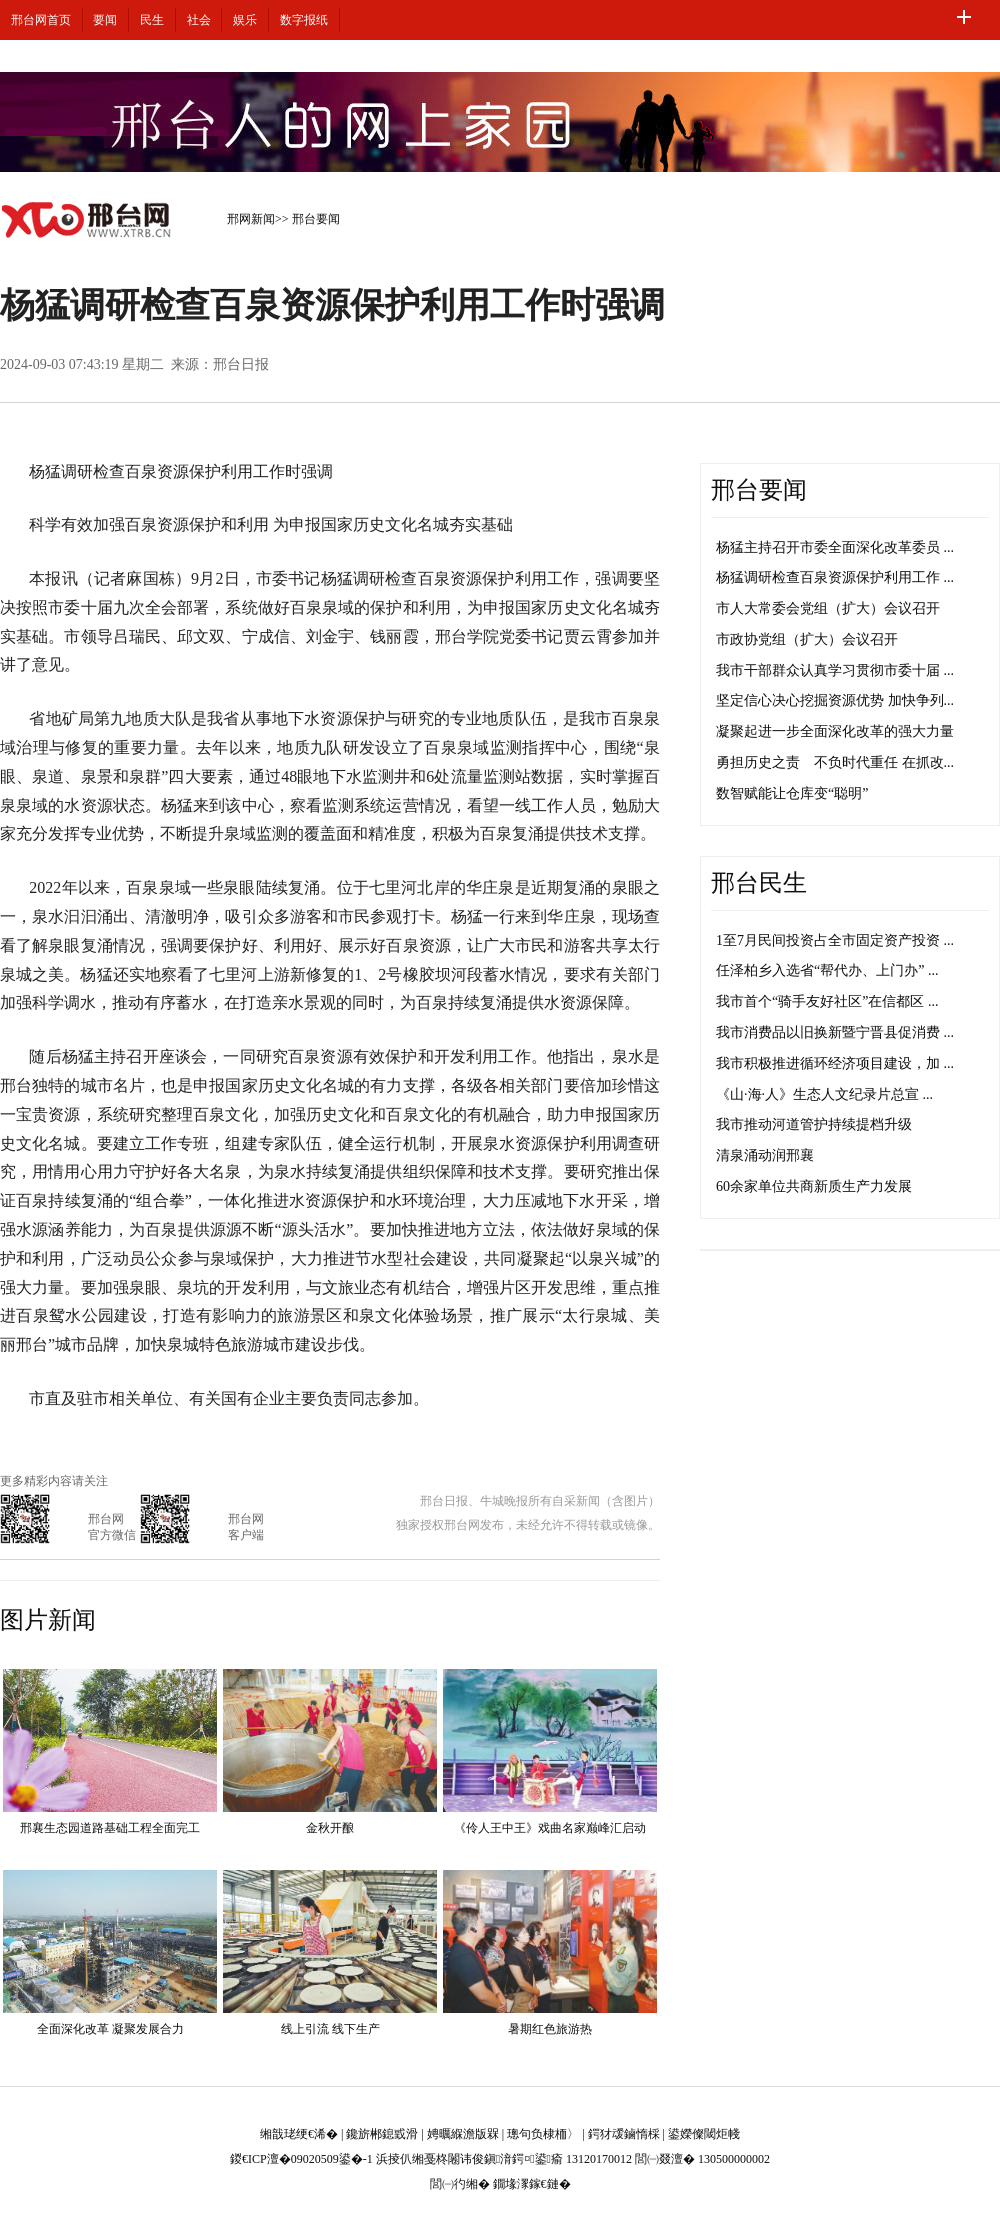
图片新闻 (48, 1620)
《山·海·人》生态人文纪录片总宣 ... (824, 1094)
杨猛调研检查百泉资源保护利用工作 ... (835, 577)
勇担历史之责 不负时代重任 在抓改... (835, 762)
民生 (152, 20)
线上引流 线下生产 (330, 2029)
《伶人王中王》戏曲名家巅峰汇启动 (550, 1828)
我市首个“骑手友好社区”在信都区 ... (827, 1001)
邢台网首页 (41, 20)
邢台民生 (759, 883)
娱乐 (245, 20)
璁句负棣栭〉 (543, 2134)
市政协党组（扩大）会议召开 (807, 639)
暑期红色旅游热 (550, 2029)
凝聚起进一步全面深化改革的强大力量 (835, 731)
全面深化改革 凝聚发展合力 (110, 2029)
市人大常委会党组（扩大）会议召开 (828, 608)
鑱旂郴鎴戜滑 (382, 2134)
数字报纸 (304, 20)
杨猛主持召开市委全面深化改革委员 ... (835, 547)
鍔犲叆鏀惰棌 (624, 2134)
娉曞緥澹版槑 (463, 2134)
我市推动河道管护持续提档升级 (814, 1124)
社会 (199, 20)
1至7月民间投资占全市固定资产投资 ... (835, 940)
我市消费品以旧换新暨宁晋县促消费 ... (835, 1032)
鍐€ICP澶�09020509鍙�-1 (301, 2159)
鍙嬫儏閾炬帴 (704, 2134)
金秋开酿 (330, 1828)
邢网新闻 (251, 219)
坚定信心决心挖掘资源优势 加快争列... (835, 700)
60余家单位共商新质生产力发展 (814, 1186)
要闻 (105, 20)
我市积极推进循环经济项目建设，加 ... (835, 1063)
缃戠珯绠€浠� (299, 2134)
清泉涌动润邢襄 (765, 1155)
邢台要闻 (316, 219)
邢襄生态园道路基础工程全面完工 (110, 1828)
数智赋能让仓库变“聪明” (792, 793)
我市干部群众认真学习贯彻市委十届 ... (835, 670)
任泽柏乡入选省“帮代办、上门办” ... (827, 970)
